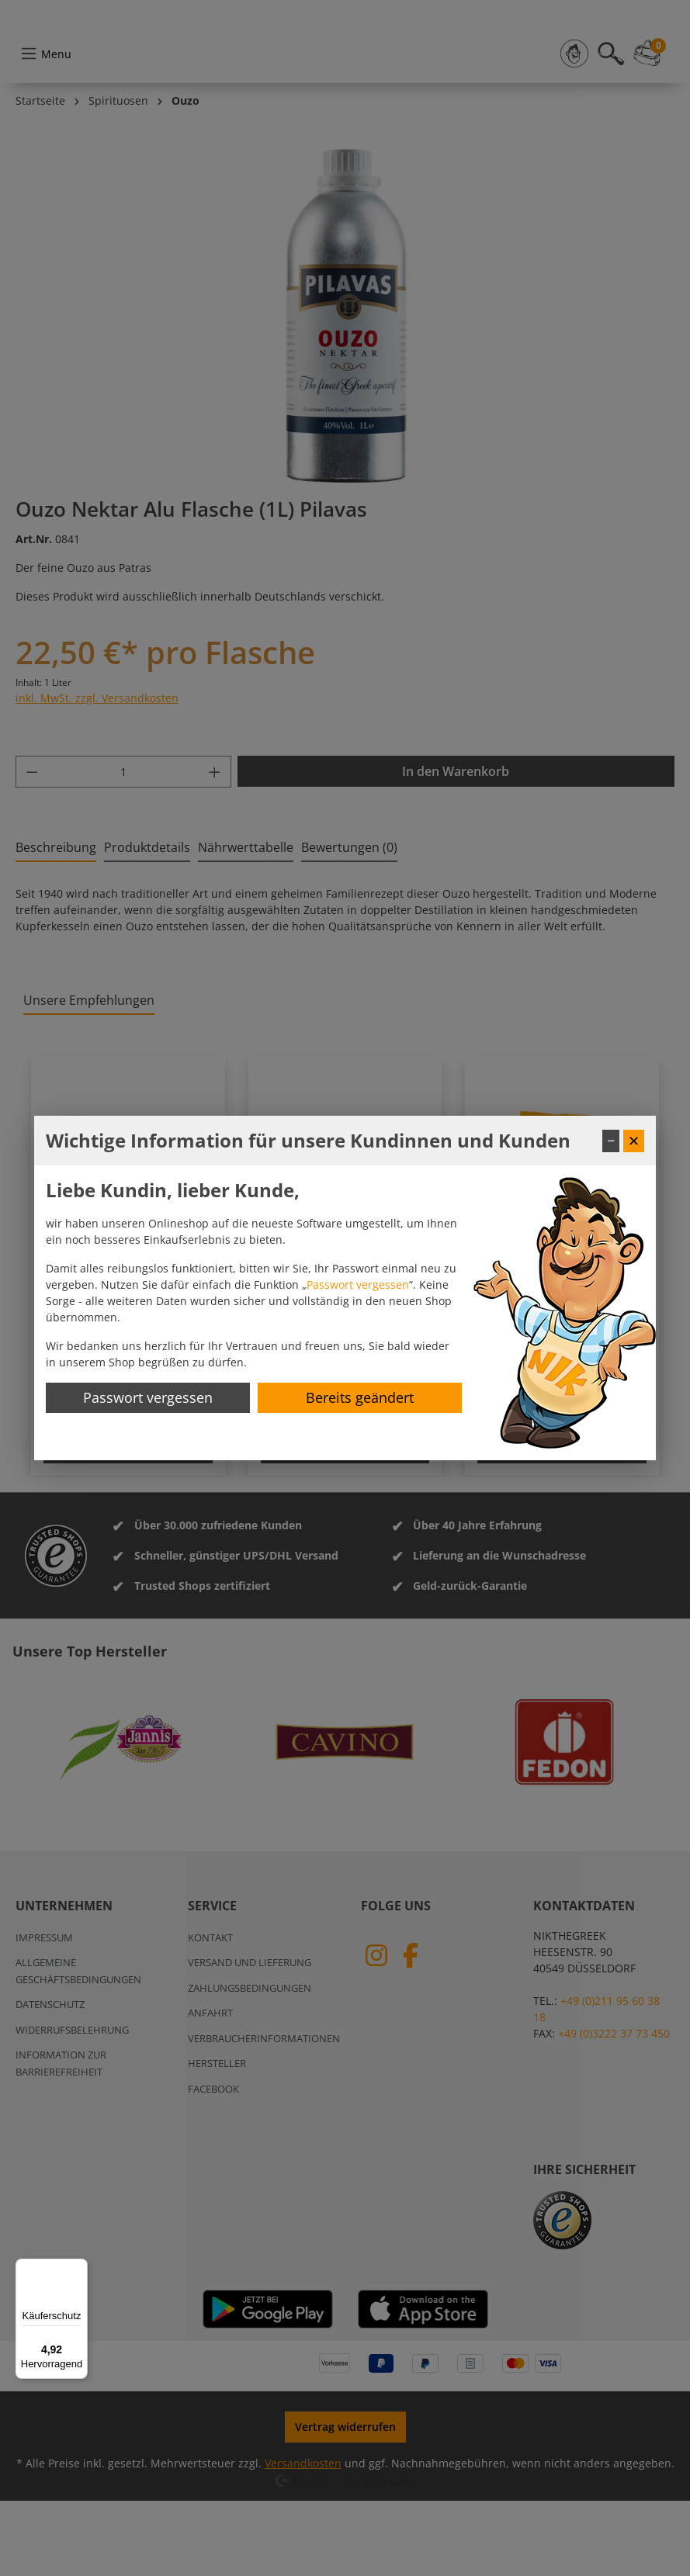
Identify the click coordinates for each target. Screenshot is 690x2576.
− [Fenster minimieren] (611, 1140)
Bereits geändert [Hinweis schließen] (360, 1397)
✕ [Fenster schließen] (634, 1140)
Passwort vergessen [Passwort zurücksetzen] (148, 1397)
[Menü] (78, 2268)
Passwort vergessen (358, 1284)
